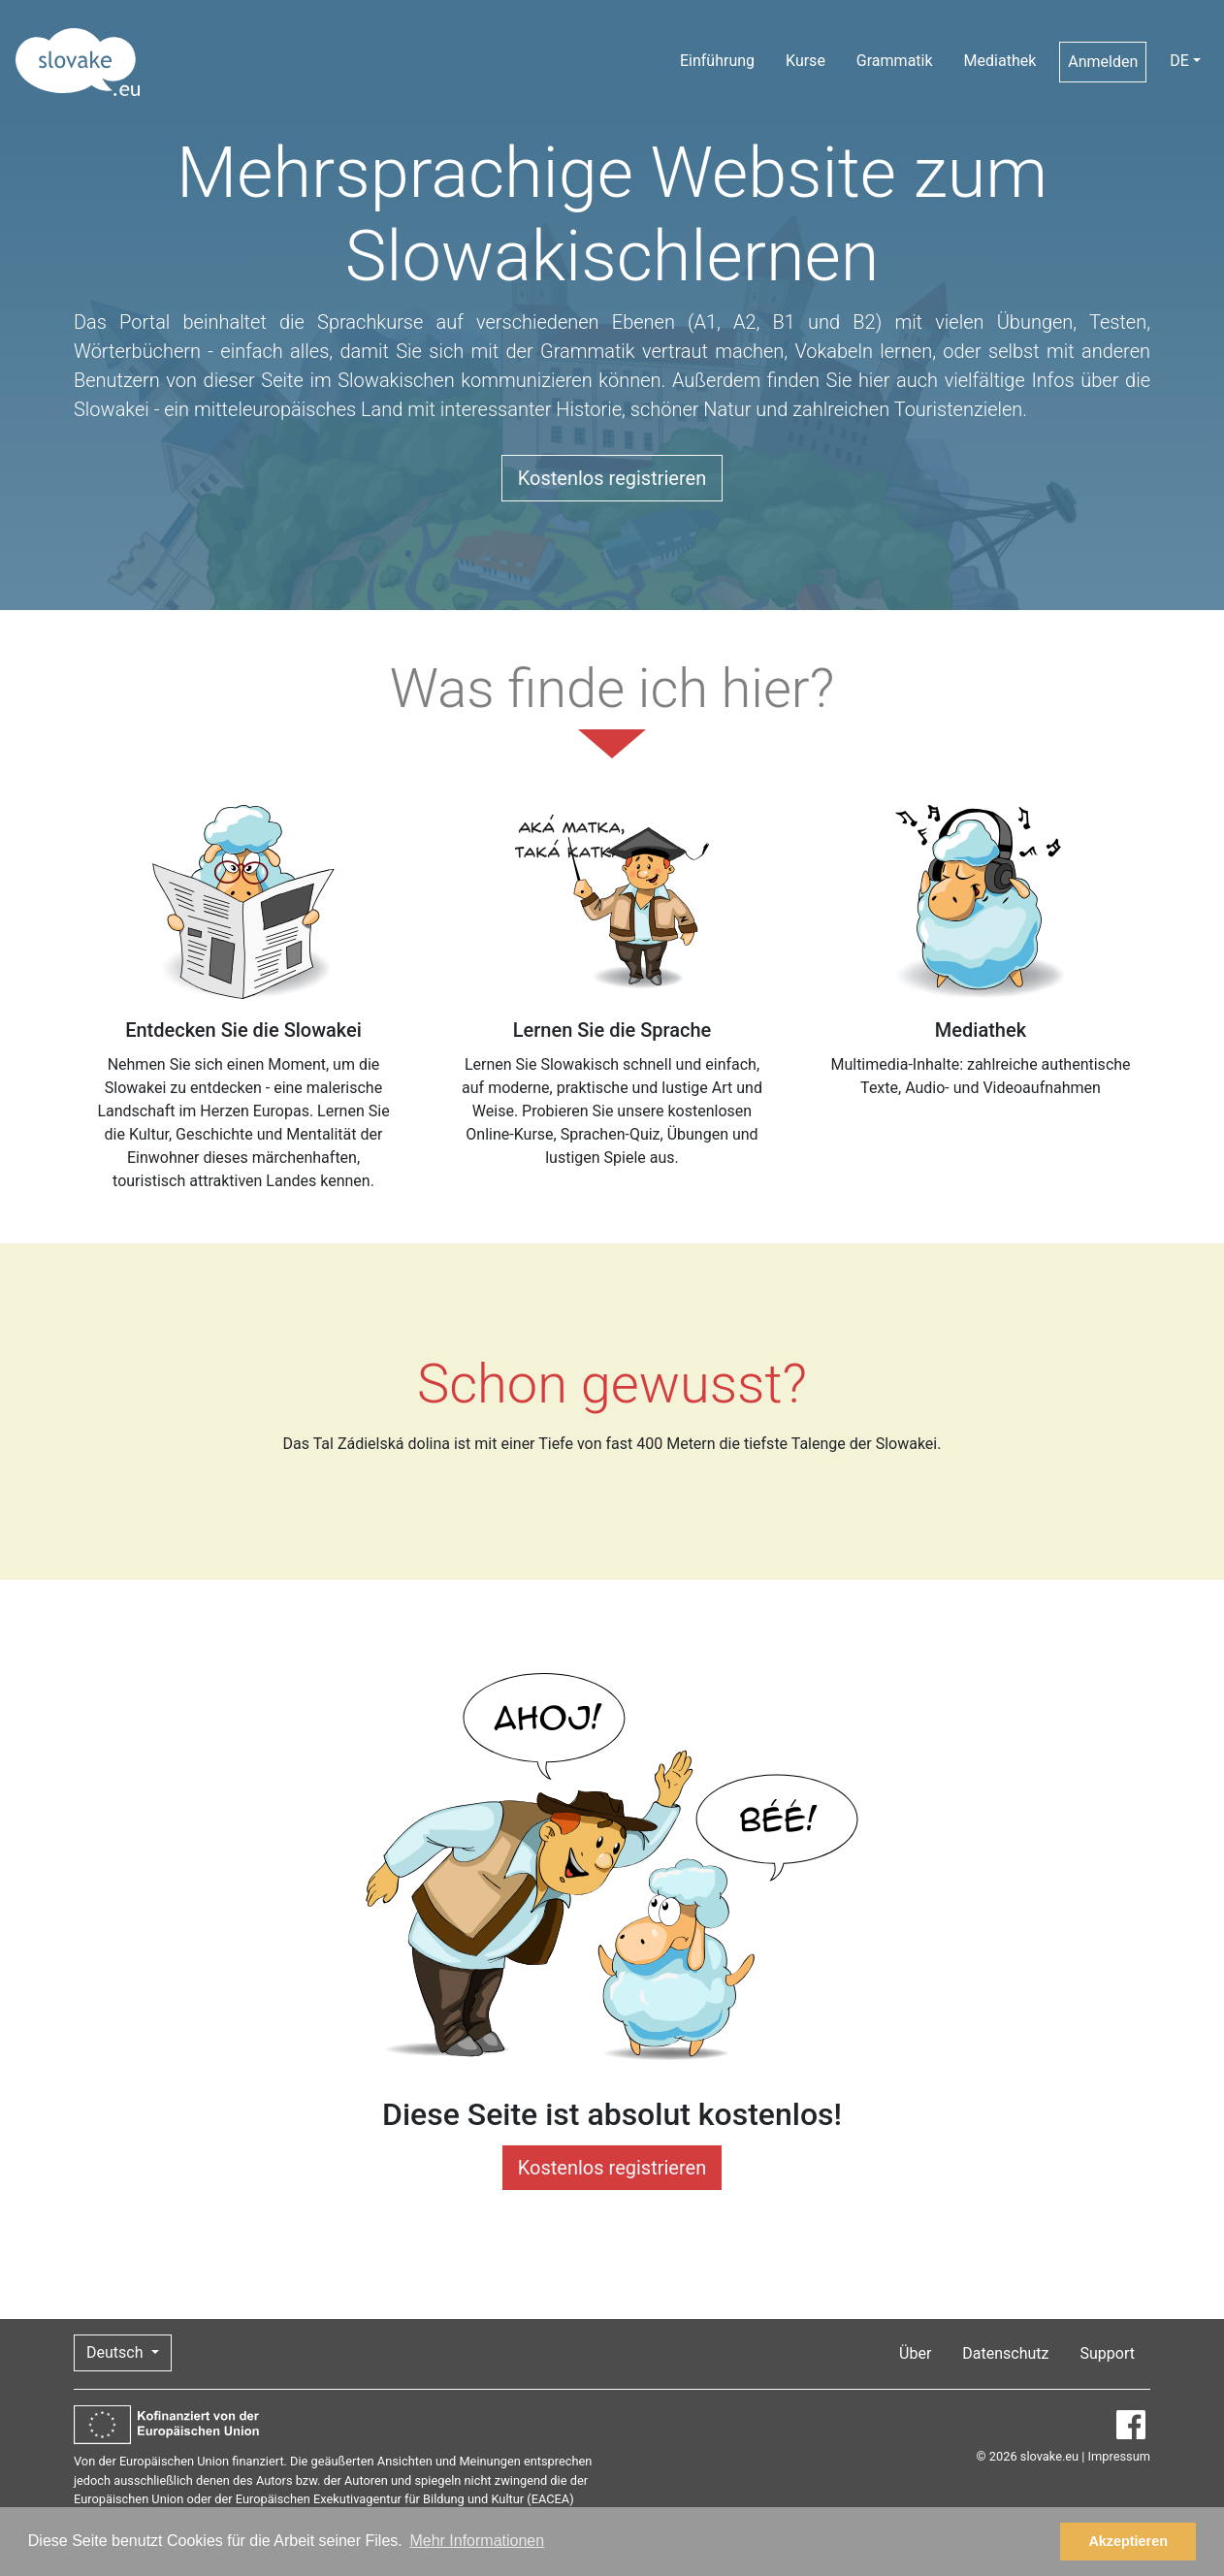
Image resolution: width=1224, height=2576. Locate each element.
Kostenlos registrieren (612, 478)
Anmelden (1103, 61)
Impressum (1119, 2456)
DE (1179, 60)
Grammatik (894, 60)
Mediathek (1000, 60)
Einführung (717, 60)
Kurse (805, 60)
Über (915, 2353)
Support (1107, 2353)
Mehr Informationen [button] (476, 2540)
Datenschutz (1005, 2353)
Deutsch (116, 2352)
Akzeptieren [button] (1128, 2541)
